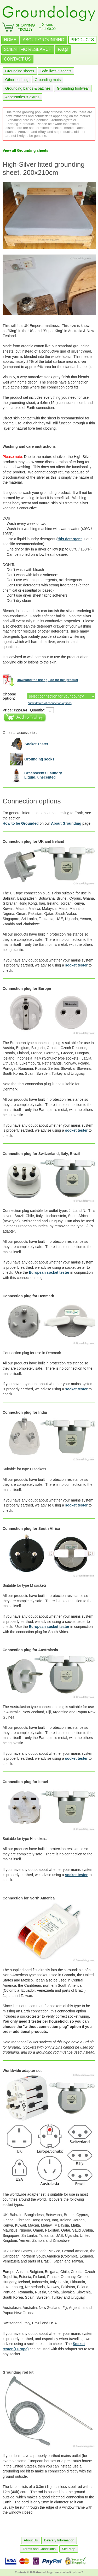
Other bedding (16, 80)
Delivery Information (59, 2540)
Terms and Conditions (39, 2549)
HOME (10, 39)
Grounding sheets (19, 71)
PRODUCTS (82, 39)
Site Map (68, 2549)
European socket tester (49, 1272)
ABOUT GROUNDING (43, 39)
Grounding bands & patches (28, 88)
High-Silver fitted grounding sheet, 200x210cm (44, 168)
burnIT (79, 2572)
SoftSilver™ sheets (55, 71)
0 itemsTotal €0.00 (47, 27)
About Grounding (66, 823)
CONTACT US (17, 59)
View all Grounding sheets (25, 150)
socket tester (76, 965)
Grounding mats (48, 80)
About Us (31, 2540)
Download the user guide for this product (47, 680)
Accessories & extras (22, 97)
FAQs (63, 49)
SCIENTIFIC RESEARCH (27, 49)
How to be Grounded (21, 823)
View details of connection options (50, 703)
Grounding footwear (73, 88)
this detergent (69, 539)
